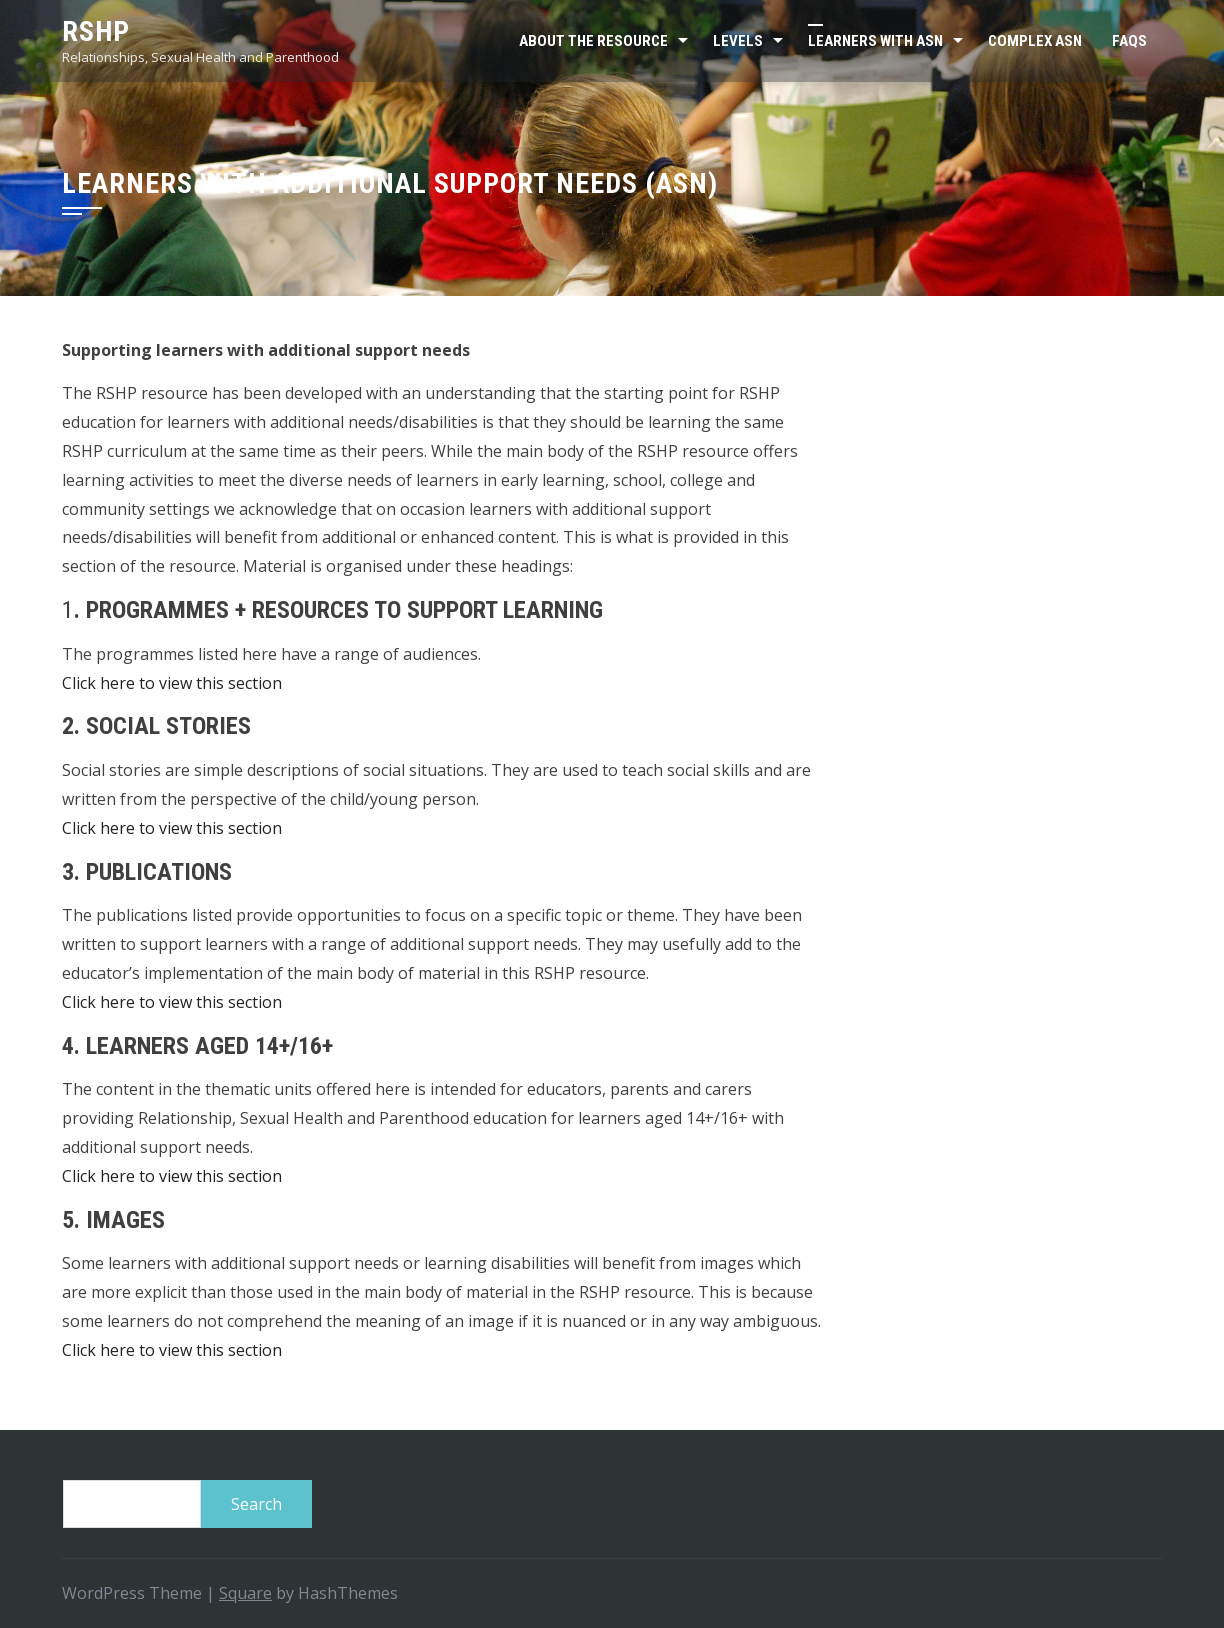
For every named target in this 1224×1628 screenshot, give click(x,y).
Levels (738, 41)
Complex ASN (1035, 41)
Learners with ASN (875, 41)
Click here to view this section (172, 683)
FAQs (1129, 41)
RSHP (96, 31)
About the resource (593, 41)
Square (245, 1593)
